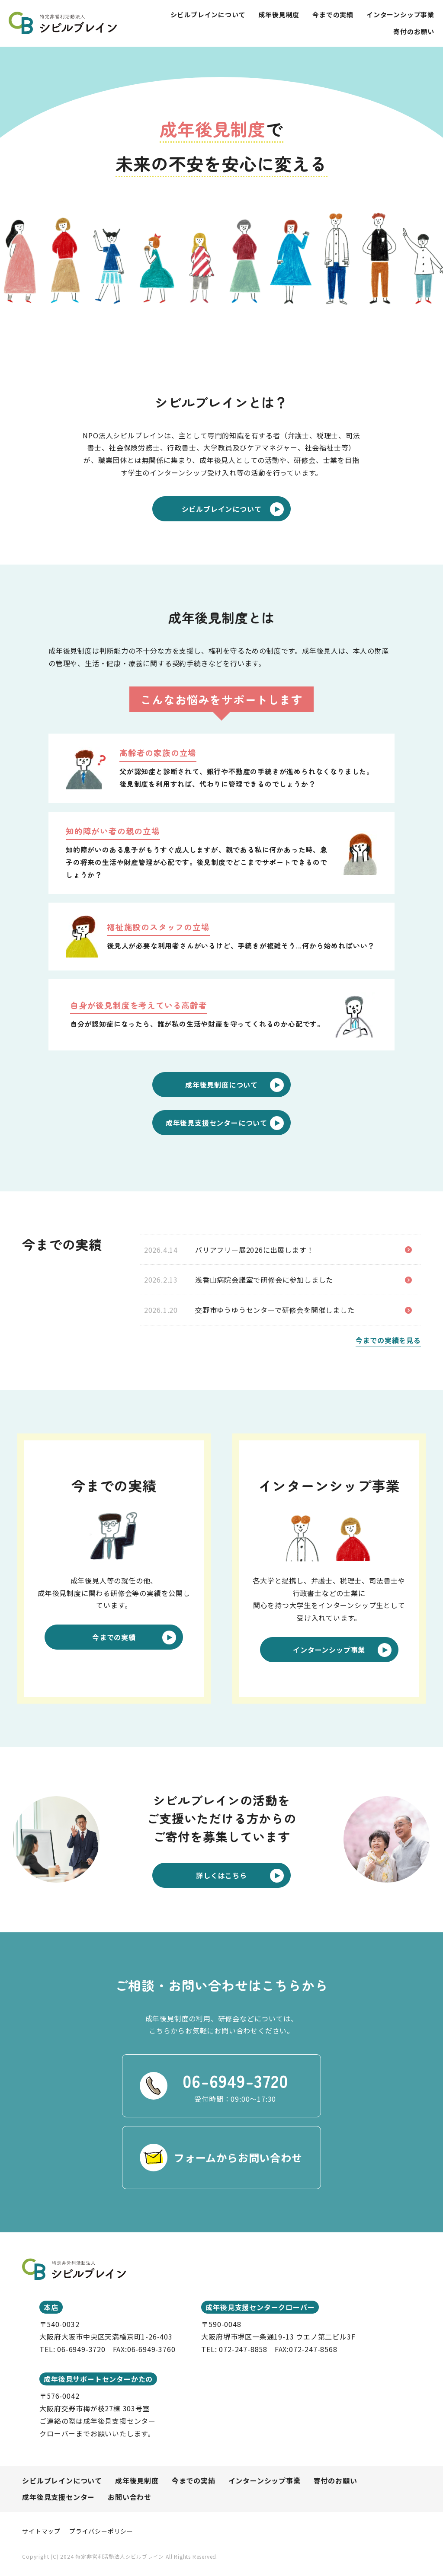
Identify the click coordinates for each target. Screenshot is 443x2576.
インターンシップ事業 (400, 14)
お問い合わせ (129, 2497)
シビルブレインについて (208, 14)
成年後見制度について (234, 1085)
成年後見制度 (278, 14)
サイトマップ (41, 2531)
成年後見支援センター (58, 2497)
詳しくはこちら (240, 1876)
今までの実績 (332, 14)
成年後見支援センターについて (225, 1123)
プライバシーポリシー (101, 2531)
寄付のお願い (413, 31)
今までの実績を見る (388, 1340)
